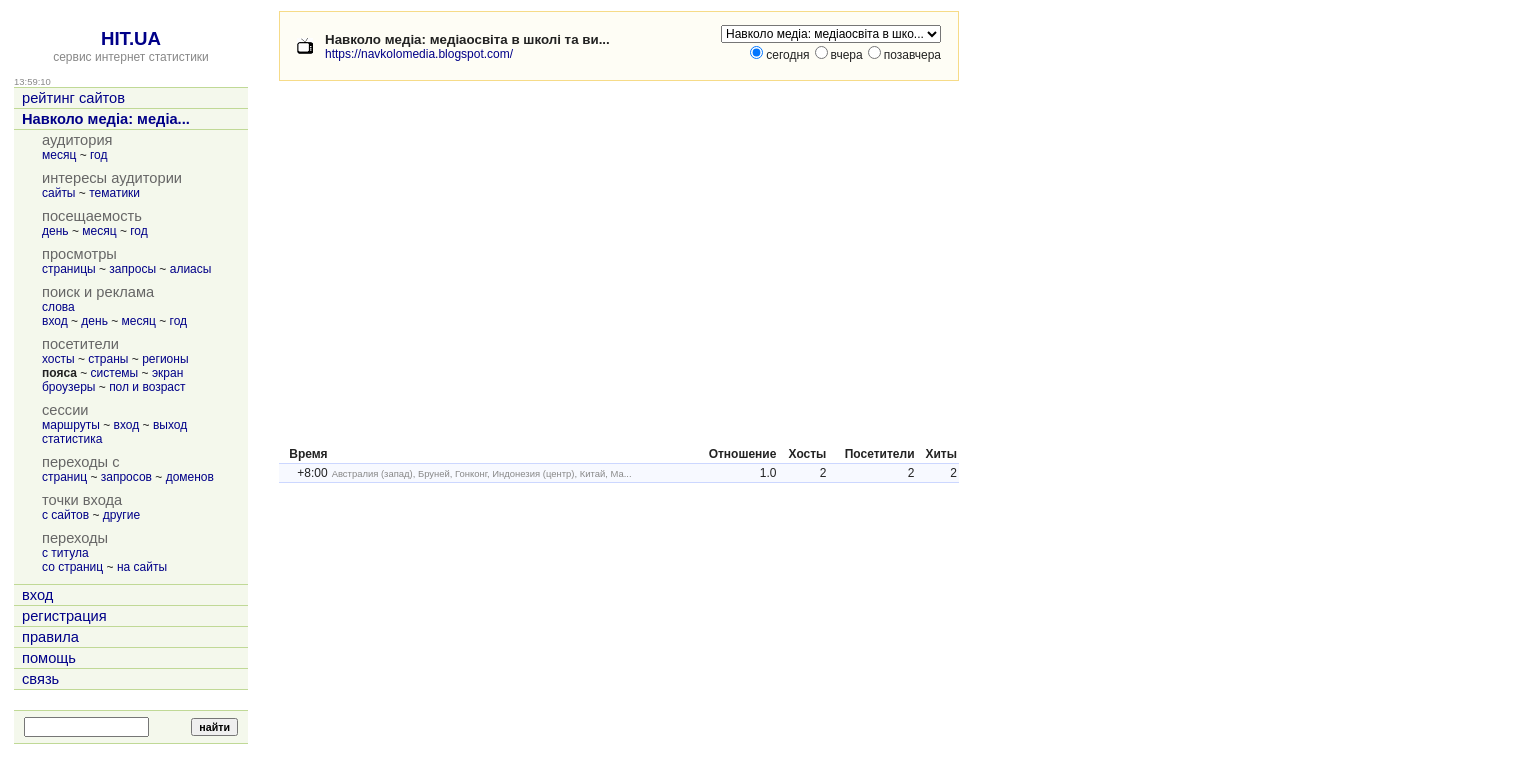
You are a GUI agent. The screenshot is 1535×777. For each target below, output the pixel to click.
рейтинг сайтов (73, 98)
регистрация (64, 616)
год (99, 155)
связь (40, 679)
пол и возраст (147, 387)
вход (55, 321)
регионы (165, 359)
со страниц (72, 567)
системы (115, 373)
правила (50, 637)
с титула (65, 553)
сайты (59, 193)
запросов (126, 477)
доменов (190, 477)
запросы (132, 269)
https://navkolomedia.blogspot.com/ (419, 54)
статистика (72, 439)
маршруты (71, 425)
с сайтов (65, 515)
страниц (64, 477)
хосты (58, 359)
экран (167, 373)
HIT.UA (131, 38)
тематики (114, 193)
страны (108, 359)
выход (170, 425)
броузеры (68, 387)
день (55, 231)
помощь (49, 658)
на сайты (142, 567)
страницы (69, 269)
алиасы (191, 269)
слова (58, 307)
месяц (59, 155)
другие (121, 515)
